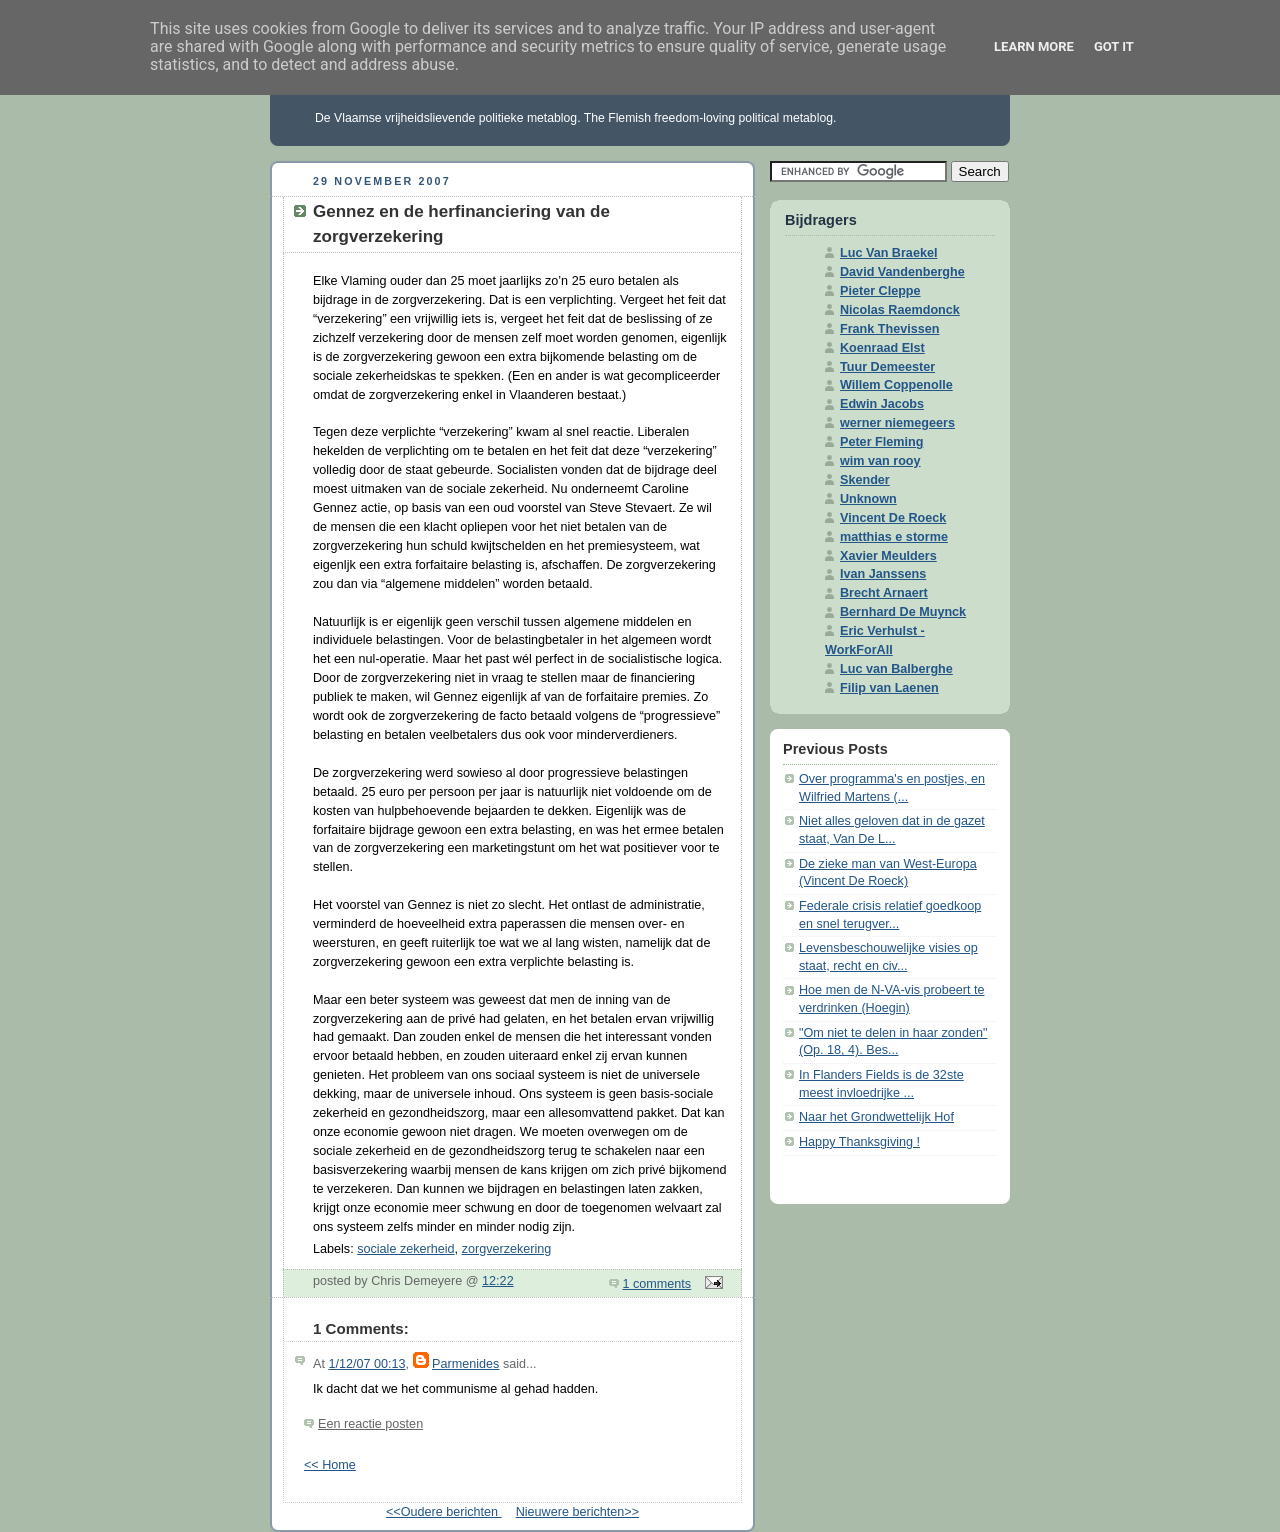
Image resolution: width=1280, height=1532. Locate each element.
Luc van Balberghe (896, 669)
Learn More (1034, 46)
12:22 (498, 1281)
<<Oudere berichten (444, 1512)
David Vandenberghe (902, 272)
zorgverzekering (507, 1249)
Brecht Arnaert (884, 593)
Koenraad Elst (882, 348)
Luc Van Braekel (888, 253)
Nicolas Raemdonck (900, 310)
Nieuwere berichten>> (577, 1512)
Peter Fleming (881, 442)
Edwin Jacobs (882, 404)
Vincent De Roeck (893, 518)
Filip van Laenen (889, 688)
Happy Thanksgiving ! (859, 1142)
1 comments (657, 1284)
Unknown (868, 499)
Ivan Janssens (883, 574)
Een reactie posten (370, 1424)
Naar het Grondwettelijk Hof (876, 1117)
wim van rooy (880, 461)
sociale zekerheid (405, 1249)
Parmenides (465, 1364)
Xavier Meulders (888, 556)
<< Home (330, 1465)
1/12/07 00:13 (366, 1364)
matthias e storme (894, 537)
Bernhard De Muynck (903, 612)
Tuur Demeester (887, 367)
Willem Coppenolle (896, 385)
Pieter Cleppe (880, 291)
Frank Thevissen (890, 329)
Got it (1114, 46)
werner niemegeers (897, 423)
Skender (865, 480)
